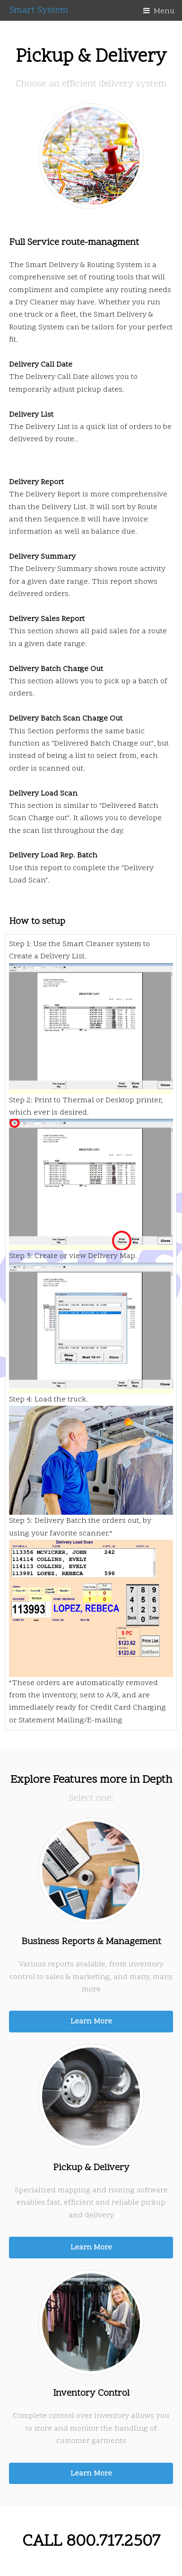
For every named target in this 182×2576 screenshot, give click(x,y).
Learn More (91, 2021)
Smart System (38, 10)
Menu (164, 11)
